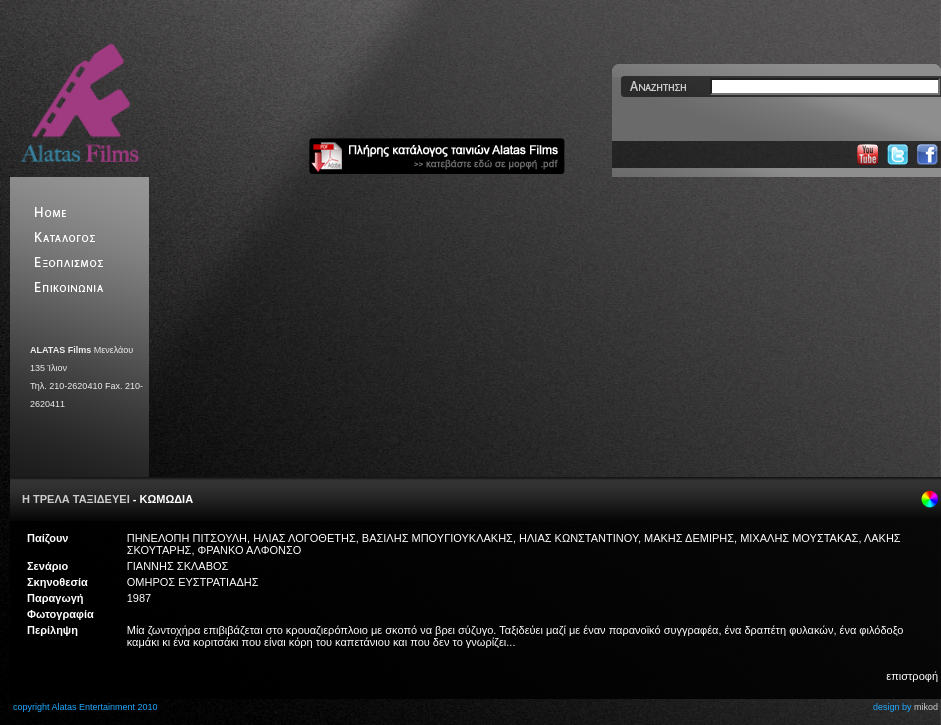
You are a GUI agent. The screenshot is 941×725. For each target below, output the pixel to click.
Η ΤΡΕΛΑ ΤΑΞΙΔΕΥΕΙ (76, 499)
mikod (926, 707)
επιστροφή (912, 676)
